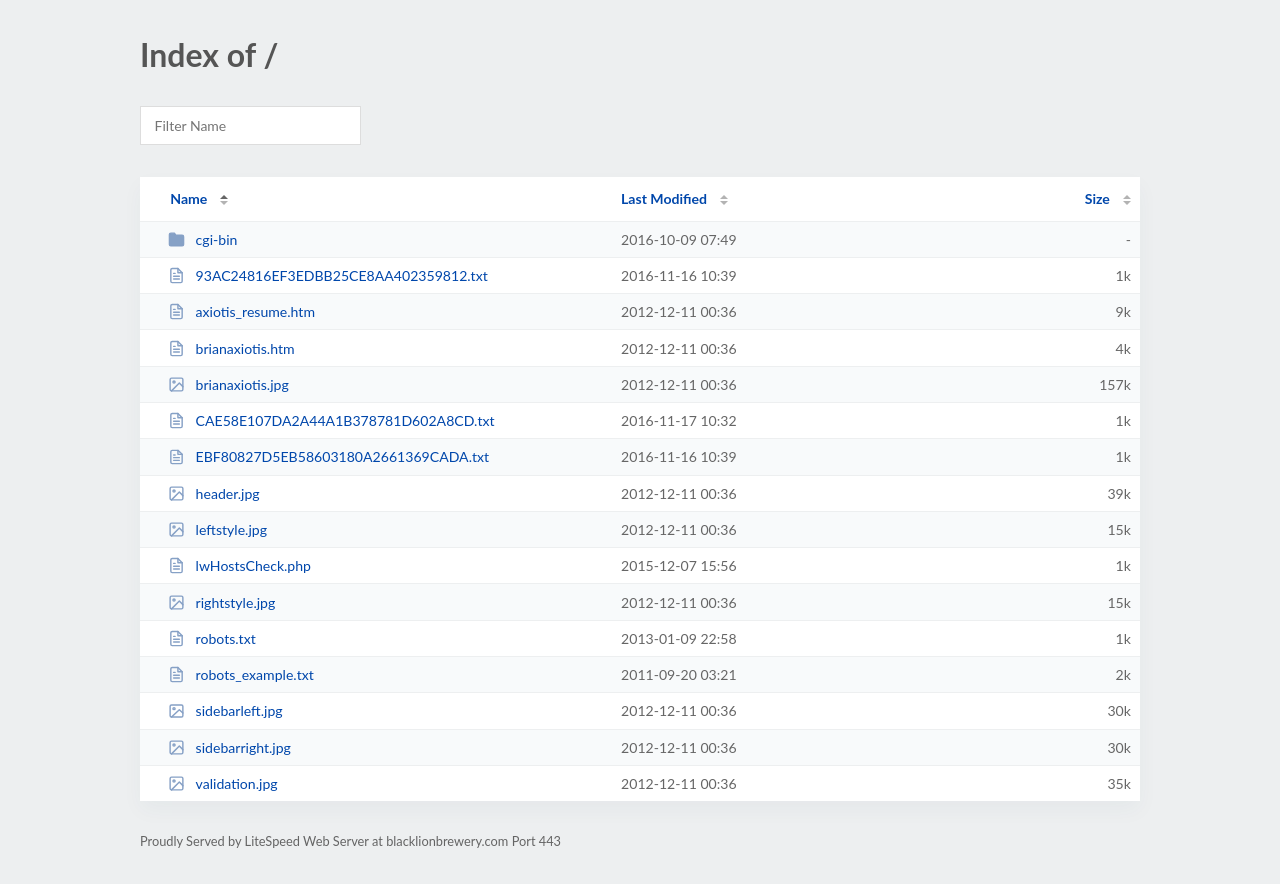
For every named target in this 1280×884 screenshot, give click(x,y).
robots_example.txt (241, 674)
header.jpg (214, 493)
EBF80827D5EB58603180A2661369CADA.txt (328, 456)
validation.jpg (222, 783)
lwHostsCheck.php (239, 565)
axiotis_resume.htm (241, 311)
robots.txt (212, 638)
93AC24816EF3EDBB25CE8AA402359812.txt (328, 275)
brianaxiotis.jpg (228, 384)
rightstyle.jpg (221, 602)
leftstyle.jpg (217, 529)
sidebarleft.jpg (225, 710)
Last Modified (664, 198)
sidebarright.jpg (229, 747)
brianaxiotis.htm (231, 348)
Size (1097, 198)
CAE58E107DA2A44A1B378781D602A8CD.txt (331, 420)
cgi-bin (202, 239)
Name (188, 198)
